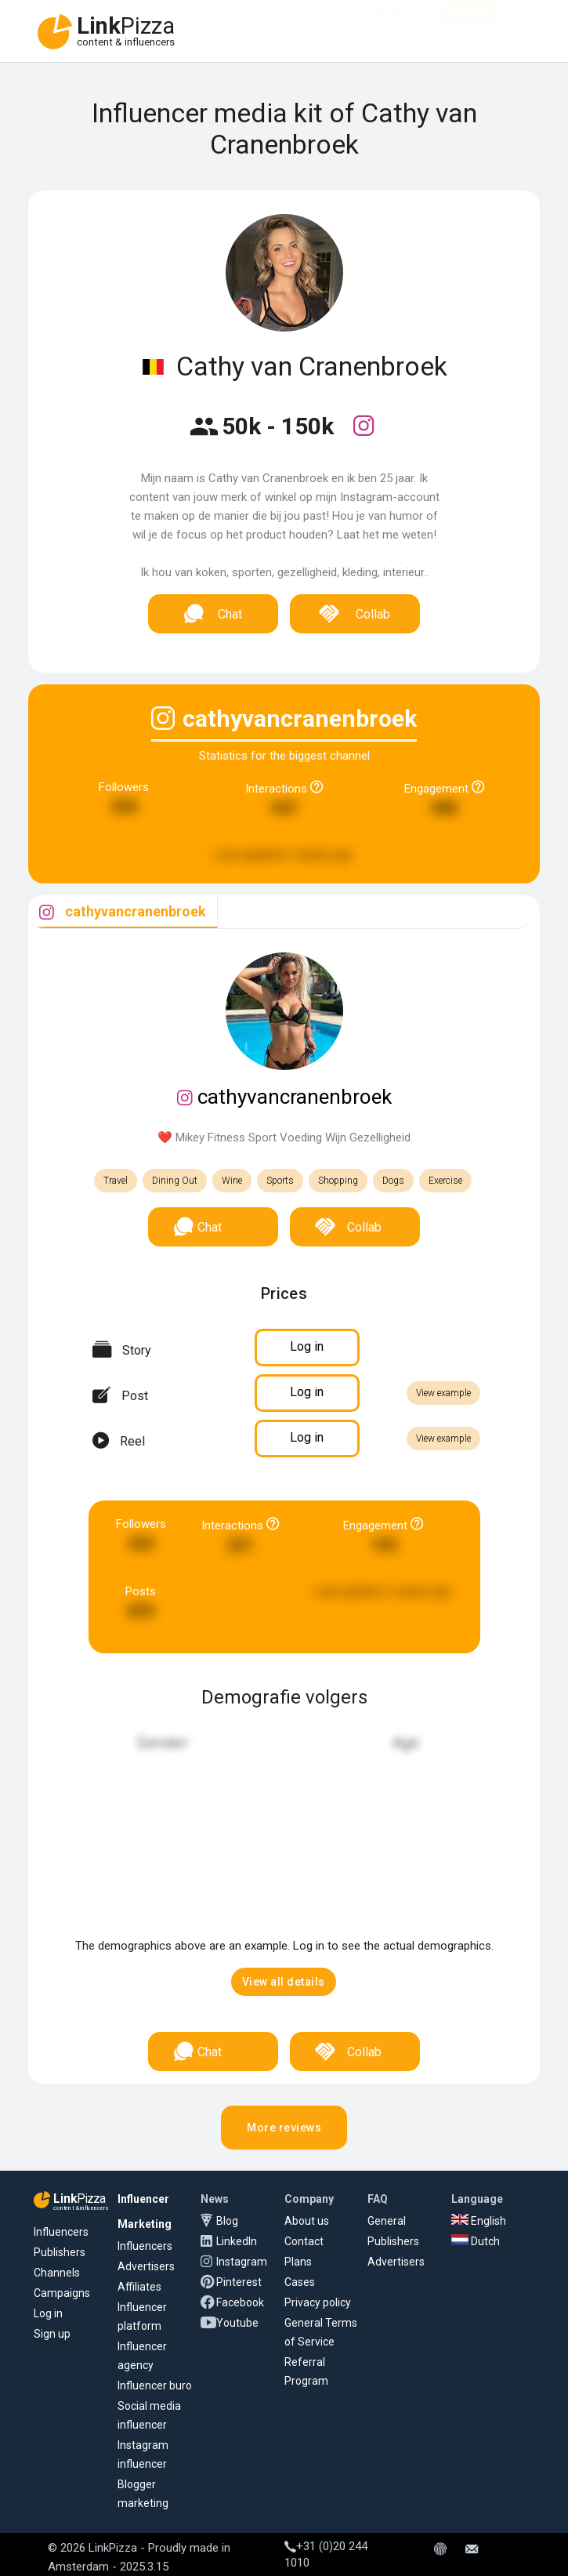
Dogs (393, 1180)
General (386, 2221)
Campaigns (62, 2293)
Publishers (59, 2252)
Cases (299, 2282)
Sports (280, 1180)
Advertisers (146, 2266)
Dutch (475, 2241)
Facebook (240, 2302)
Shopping (338, 1180)
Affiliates (139, 2286)
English (478, 2221)
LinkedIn (236, 2241)
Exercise (445, 1180)
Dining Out (174, 1180)
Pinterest (239, 2282)
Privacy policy (317, 2302)
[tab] (123, 912)
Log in (48, 2313)
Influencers (61, 2232)
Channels (57, 2272)
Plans (298, 2261)
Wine (232, 1180)
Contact (304, 2241)
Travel (115, 1180)
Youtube (237, 2323)
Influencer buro (155, 2385)
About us (306, 2221)
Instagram (241, 2261)
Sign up (52, 2333)
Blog (227, 2221)
